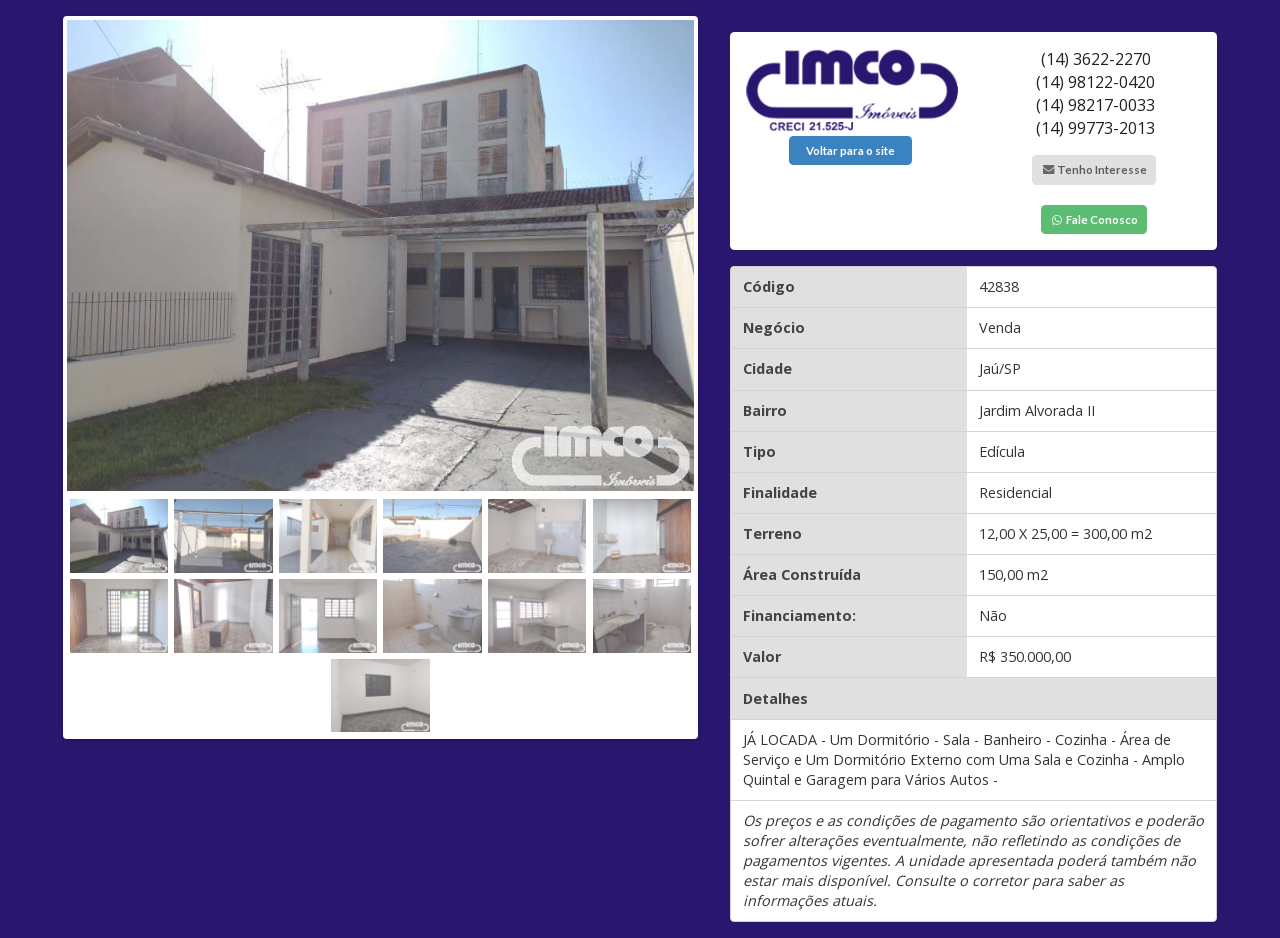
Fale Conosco (1094, 219)
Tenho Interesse (1094, 169)
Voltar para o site (850, 150)
